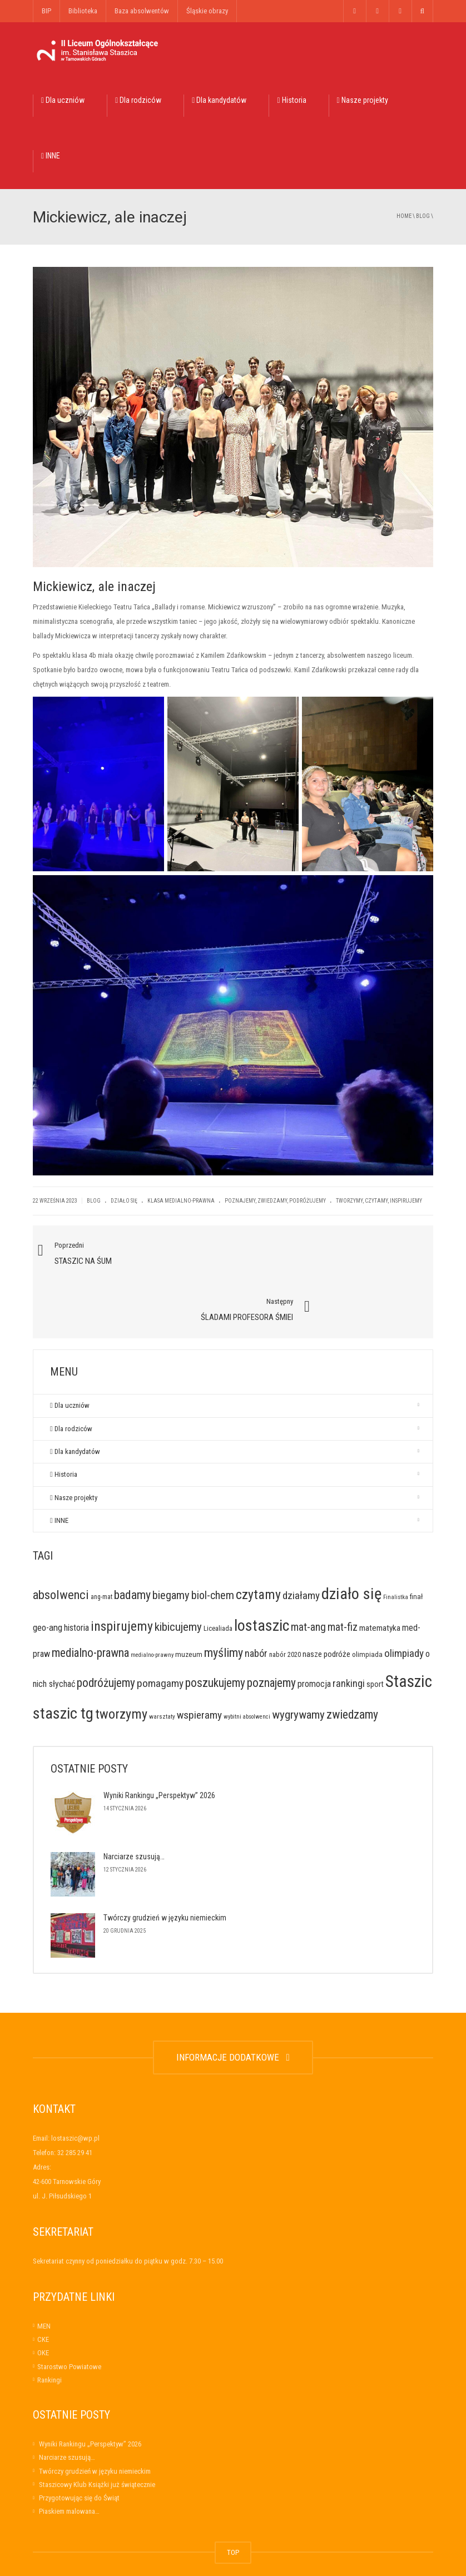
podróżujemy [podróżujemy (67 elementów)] (106, 1628)
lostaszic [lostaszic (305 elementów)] (261, 1570)
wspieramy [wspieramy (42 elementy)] (199, 1659)
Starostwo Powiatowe (69, 2311)
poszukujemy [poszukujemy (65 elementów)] (215, 1628)
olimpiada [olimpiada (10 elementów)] (367, 1599)
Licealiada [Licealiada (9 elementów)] (218, 1573)
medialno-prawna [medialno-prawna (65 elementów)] (90, 1598)
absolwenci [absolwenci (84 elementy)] (61, 1539)
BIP (46, 11)
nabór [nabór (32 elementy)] (256, 1598)
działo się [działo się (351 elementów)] (351, 1539)
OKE (43, 2298)
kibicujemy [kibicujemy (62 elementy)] (178, 1571)
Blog (423, 216)
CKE (43, 2284)
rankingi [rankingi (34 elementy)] (349, 1628)
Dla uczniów (63, 100)
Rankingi (49, 2324)
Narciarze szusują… (134, 1801)
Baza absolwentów (142, 11)
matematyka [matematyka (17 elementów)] (379, 1572)
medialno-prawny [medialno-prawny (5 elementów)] (152, 1600)
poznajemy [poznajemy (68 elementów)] (271, 1628)
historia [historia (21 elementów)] (76, 1572)
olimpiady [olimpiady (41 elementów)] (404, 1598)
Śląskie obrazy (207, 11)
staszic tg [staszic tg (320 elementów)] (63, 1658)
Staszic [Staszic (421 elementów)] (408, 1626)
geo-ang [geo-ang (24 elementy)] (47, 1571)
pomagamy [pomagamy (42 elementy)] (160, 1628)
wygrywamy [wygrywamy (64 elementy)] (298, 1659)
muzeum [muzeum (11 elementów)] (188, 1599)
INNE (50, 155)
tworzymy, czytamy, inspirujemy (379, 1201)
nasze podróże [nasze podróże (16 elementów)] (326, 1599)
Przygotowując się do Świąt (79, 2442)
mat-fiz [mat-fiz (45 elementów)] (343, 1571)
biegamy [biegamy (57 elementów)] (171, 1540)
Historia (291, 100)
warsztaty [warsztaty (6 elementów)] (162, 1661)
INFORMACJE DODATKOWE (232, 2002)
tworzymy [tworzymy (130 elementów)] (121, 1658)
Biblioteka (82, 11)
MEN (44, 2270)
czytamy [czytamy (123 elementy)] (258, 1539)
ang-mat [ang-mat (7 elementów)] (101, 1542)
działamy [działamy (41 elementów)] (301, 1540)
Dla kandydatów (219, 100)
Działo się (124, 1201)
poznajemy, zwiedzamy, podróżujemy (275, 1201)
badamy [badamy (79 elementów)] (132, 1540)
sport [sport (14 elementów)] (375, 1629)
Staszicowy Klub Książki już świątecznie (97, 2429)
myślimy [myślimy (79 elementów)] (223, 1598)
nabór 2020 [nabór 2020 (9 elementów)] (285, 1599)
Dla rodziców (138, 100)
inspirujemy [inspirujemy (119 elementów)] (122, 1571)
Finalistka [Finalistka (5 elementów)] (395, 1542)
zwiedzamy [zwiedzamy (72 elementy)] (352, 1659)
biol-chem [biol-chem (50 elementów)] (212, 1540)
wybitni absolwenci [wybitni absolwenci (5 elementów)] (247, 1661)
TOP (233, 2497)
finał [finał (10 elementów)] (416, 1541)
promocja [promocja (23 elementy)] (314, 1628)
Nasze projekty (362, 100)
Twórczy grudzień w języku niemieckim (164, 1862)
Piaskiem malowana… (69, 2456)
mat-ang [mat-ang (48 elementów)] (308, 1571)
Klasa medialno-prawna (181, 1201)
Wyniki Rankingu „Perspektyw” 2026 (159, 1740)
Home (404, 216)
